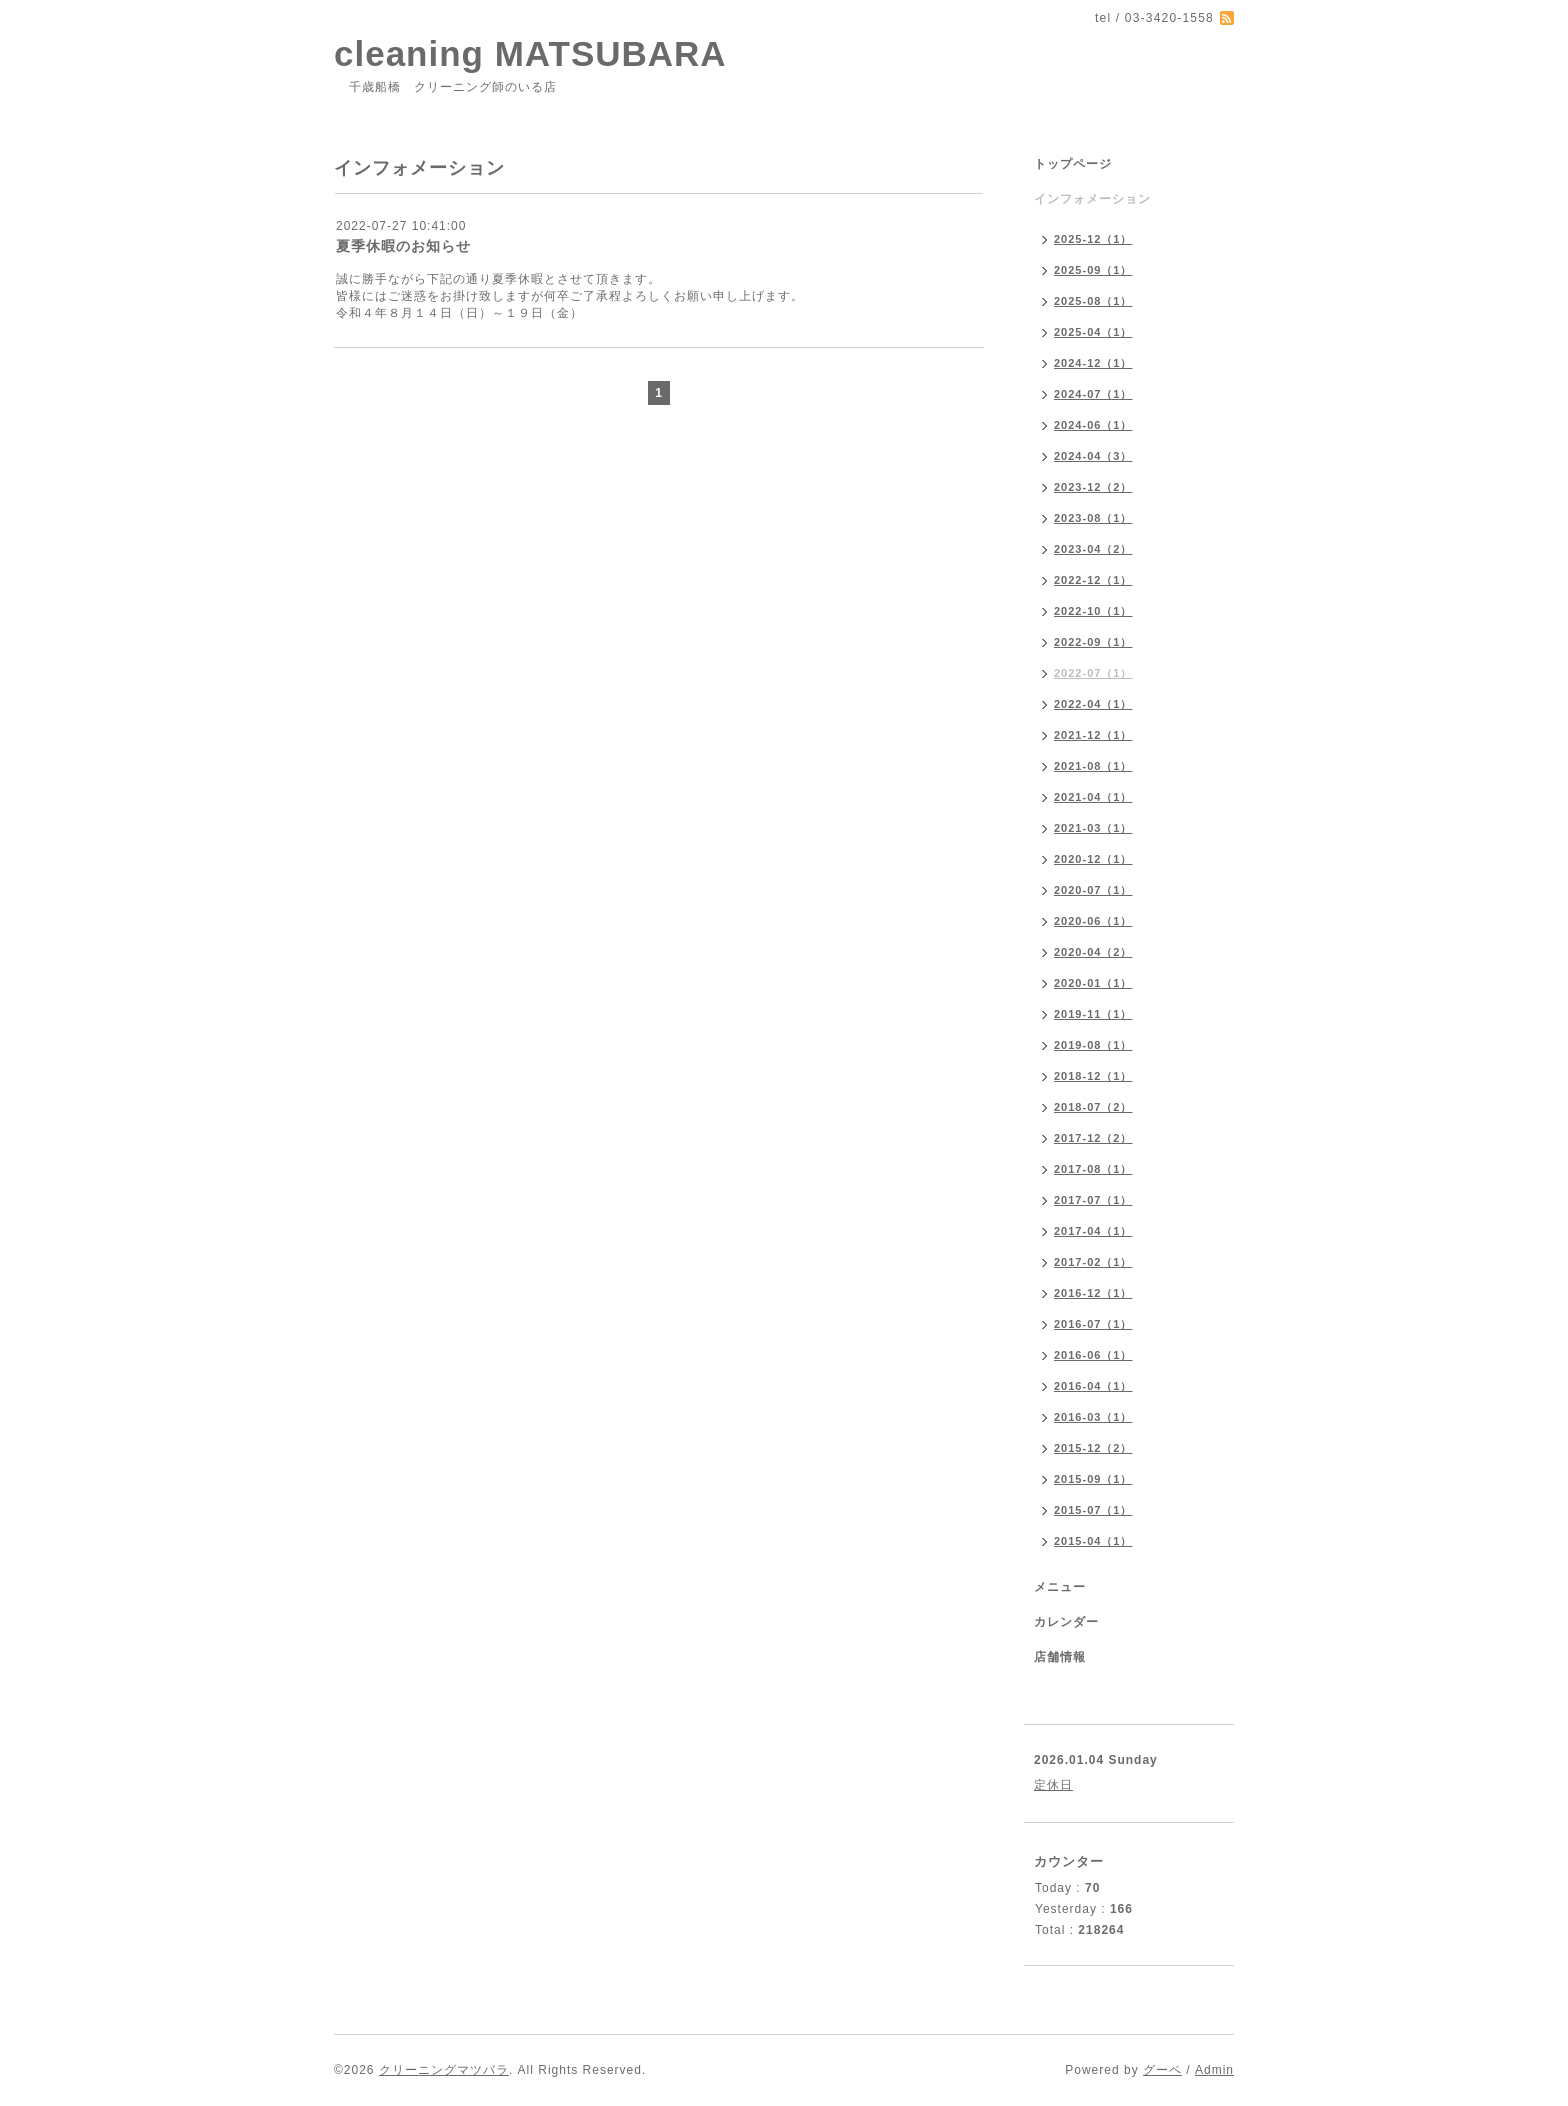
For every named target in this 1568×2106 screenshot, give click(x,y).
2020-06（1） (1093, 921)
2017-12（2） (1093, 1138)
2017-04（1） (1093, 1231)
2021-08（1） (1093, 766)
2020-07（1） (1093, 890)
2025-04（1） (1093, 332)
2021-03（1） (1093, 828)
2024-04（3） (1093, 456)
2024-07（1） (1093, 394)
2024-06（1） (1093, 425)
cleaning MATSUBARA (530, 53)
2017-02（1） (1093, 1262)
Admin (1214, 2070)
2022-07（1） (1093, 673)
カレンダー (1066, 1622)
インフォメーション (1092, 199)
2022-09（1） (1093, 642)
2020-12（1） (1093, 859)
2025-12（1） (1093, 239)
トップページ (1073, 164)
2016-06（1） (1093, 1355)
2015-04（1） (1093, 1541)
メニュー (1060, 1587)
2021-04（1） (1093, 797)
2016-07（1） (1093, 1324)
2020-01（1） (1093, 983)
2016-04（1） (1093, 1386)
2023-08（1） (1093, 518)
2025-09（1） (1093, 270)
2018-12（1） (1093, 1076)
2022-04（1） (1093, 704)
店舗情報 (1060, 1657)
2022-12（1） (1093, 580)
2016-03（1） (1093, 1417)
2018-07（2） (1093, 1107)
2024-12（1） (1093, 363)
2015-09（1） (1093, 1479)
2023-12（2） (1093, 487)
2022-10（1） (1093, 611)
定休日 (1053, 1785)
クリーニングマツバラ (444, 2070)
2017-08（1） (1093, 1169)
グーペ (1162, 2070)
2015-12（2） (1093, 1448)
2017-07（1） (1093, 1200)
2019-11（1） (1093, 1014)
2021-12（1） (1093, 735)
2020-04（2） (1093, 952)
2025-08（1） (1093, 301)
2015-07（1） (1093, 1510)
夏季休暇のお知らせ (403, 246)
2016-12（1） (1093, 1293)
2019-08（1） (1093, 1045)
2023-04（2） (1093, 549)
